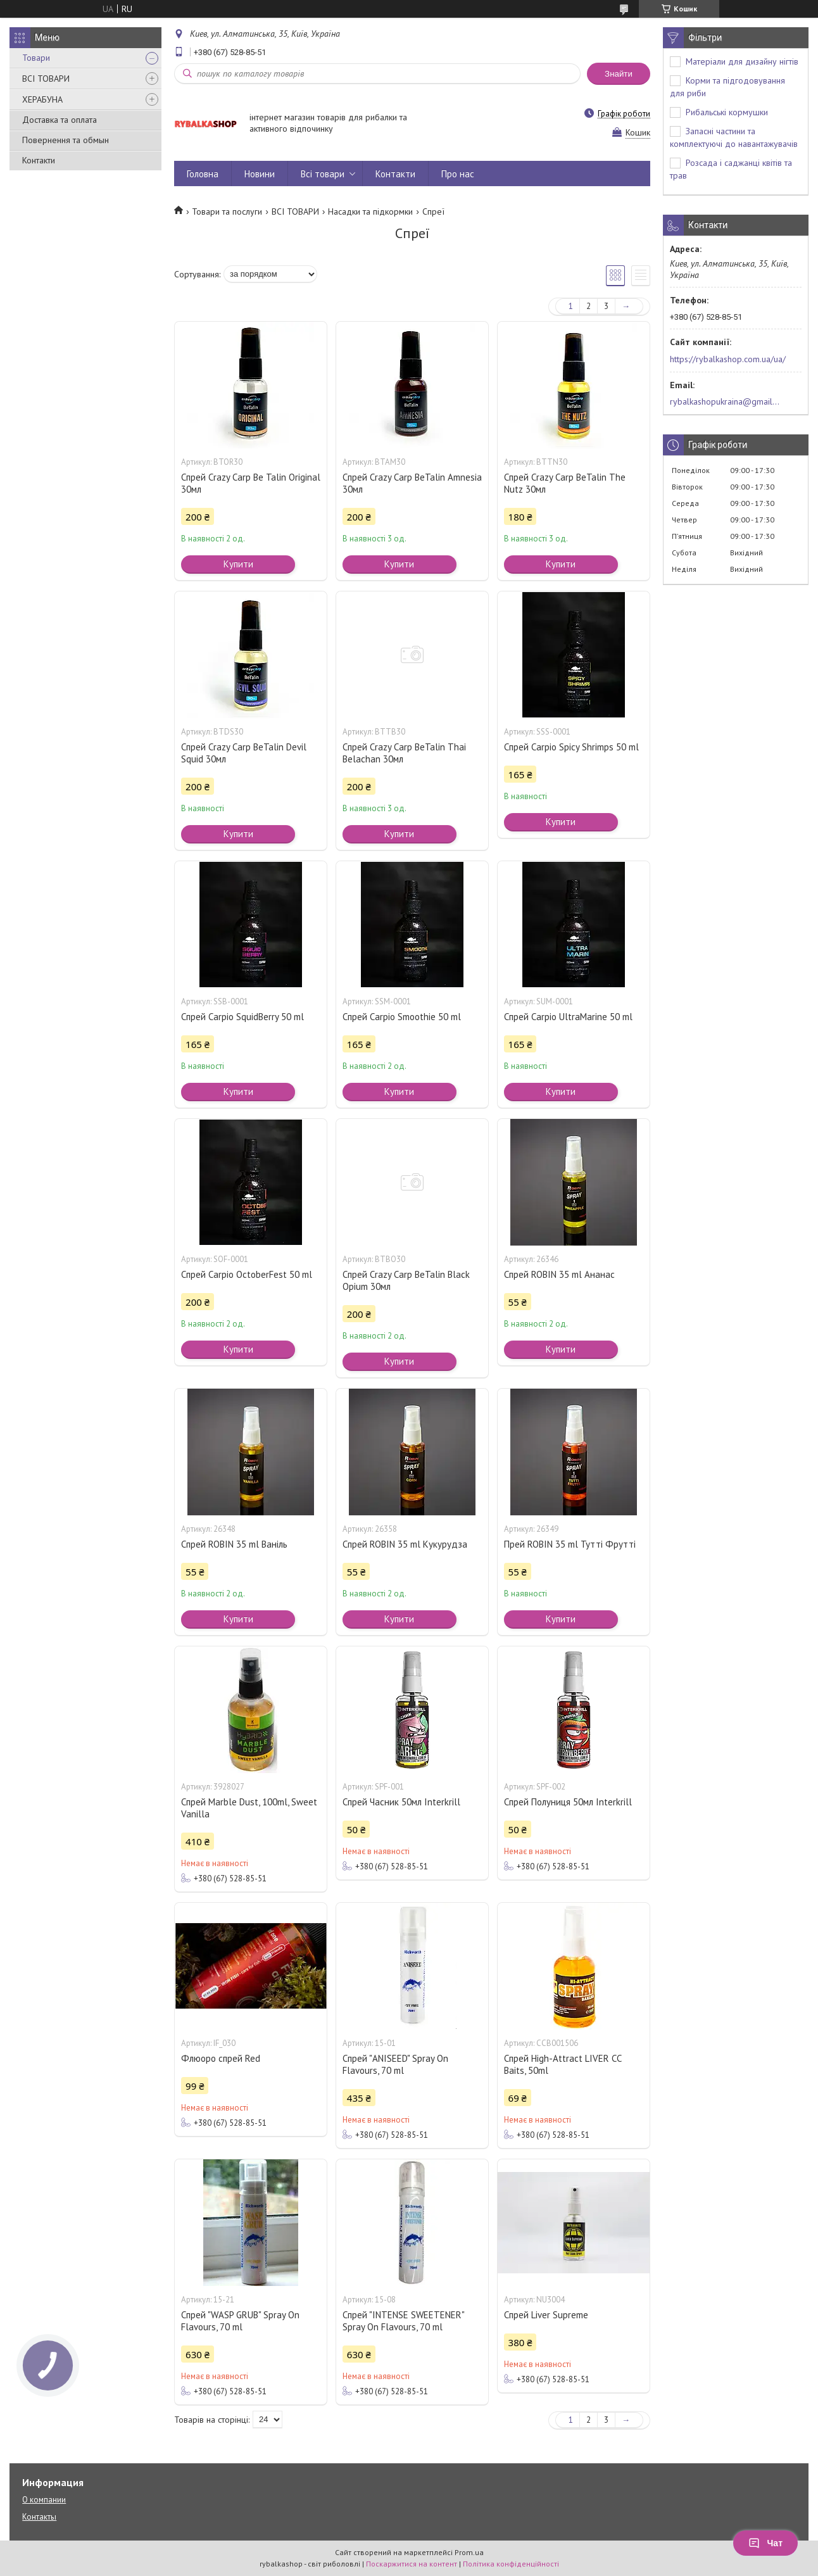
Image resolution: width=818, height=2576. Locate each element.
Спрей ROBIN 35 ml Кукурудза (405, 1544)
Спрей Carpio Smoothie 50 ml (402, 1017)
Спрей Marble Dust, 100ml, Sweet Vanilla (249, 1808)
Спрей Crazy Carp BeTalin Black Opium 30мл (406, 1280)
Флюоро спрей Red (220, 2058)
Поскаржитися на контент (411, 2563)
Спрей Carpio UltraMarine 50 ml (568, 1017)
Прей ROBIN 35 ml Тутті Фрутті (570, 1544)
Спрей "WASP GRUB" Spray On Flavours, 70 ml (240, 2321)
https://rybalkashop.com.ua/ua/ (728, 359)
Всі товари (322, 174)
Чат (765, 2543)
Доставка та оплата (59, 119)
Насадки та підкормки (370, 211)
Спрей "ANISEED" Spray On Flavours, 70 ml (395, 2064)
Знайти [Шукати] (618, 74)
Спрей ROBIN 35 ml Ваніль (234, 1544)
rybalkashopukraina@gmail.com (725, 401)
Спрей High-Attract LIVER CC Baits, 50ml (562, 2064)
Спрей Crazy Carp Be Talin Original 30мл (250, 483)
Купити (238, 564)
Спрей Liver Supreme (546, 2315)
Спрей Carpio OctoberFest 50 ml (246, 1274)
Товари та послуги (227, 211)
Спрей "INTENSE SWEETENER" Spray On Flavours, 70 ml (403, 2321)
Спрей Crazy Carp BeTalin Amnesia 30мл (412, 483)
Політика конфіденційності (511, 2563)
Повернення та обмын (65, 140)
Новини (259, 174)
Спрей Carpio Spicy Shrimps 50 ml (571, 747)
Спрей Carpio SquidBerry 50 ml (242, 1017)
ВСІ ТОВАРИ (46, 78)
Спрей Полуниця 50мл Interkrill (568, 1802)
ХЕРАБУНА (42, 99)
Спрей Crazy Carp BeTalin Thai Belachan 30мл (404, 753)
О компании (44, 2499)
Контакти (38, 160)
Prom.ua (469, 2552)
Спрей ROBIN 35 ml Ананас (559, 1274)
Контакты (39, 2516)
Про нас (457, 174)
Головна (202, 174)
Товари (36, 57)
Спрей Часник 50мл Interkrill (401, 1802)
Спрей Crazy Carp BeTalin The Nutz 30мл (565, 483)
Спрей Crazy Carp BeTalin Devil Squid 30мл (243, 753)
